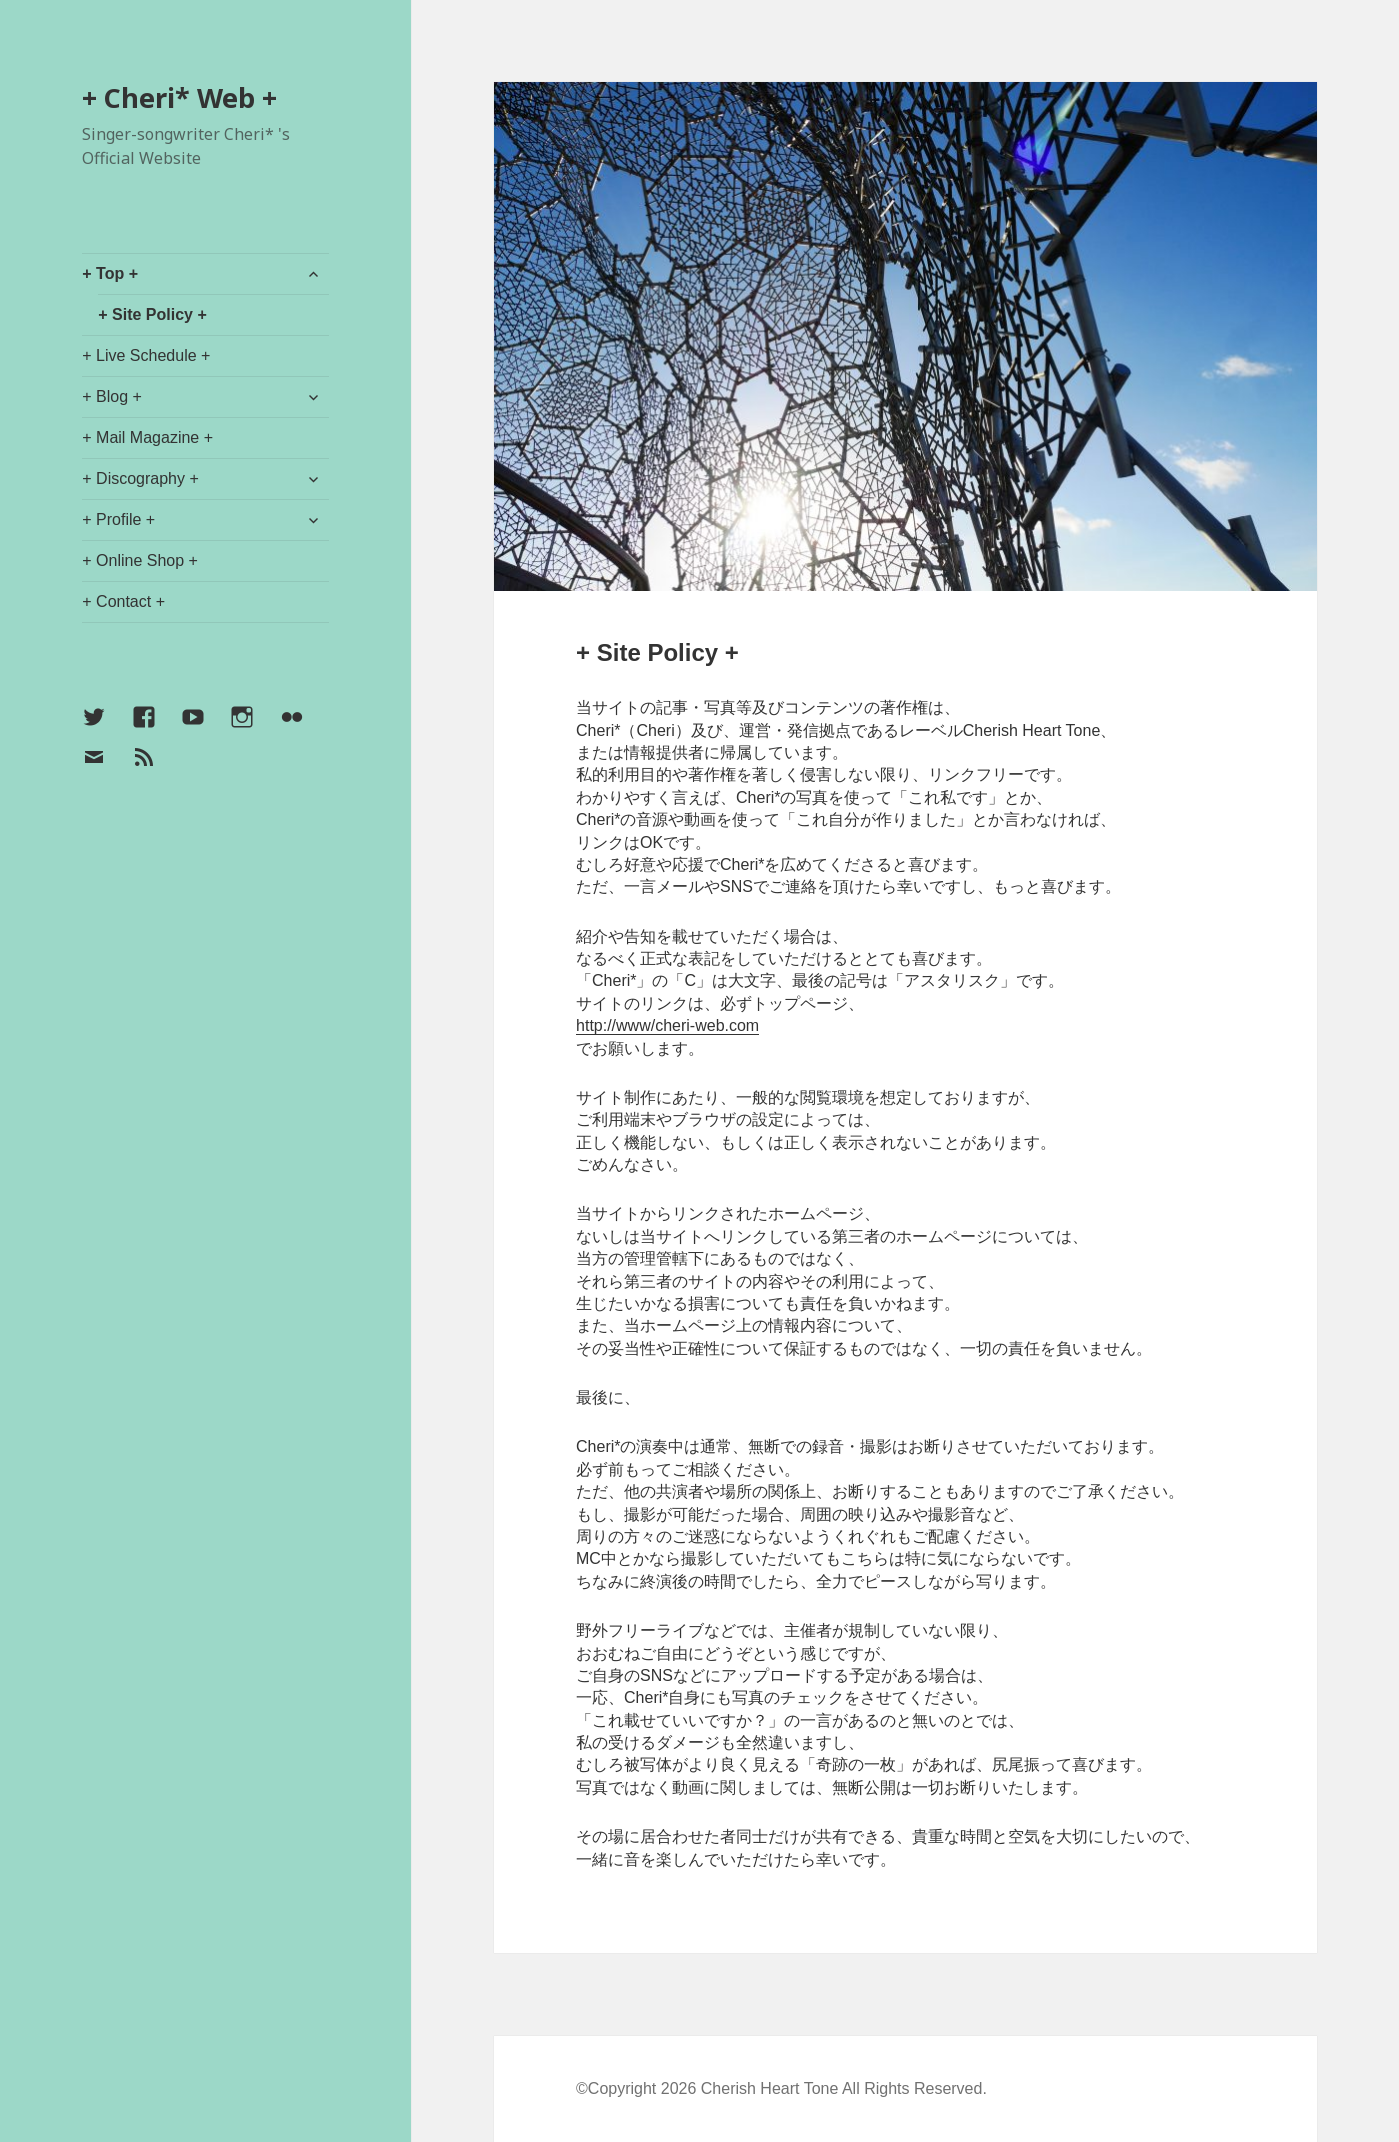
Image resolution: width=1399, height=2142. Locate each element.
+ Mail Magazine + (147, 437)
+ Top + (110, 273)
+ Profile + (118, 519)
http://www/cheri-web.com (667, 1025)
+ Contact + (123, 601)
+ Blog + (112, 396)
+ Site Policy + (152, 314)
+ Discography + (140, 478)
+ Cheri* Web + (179, 97)
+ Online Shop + (140, 560)
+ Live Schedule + (146, 355)
